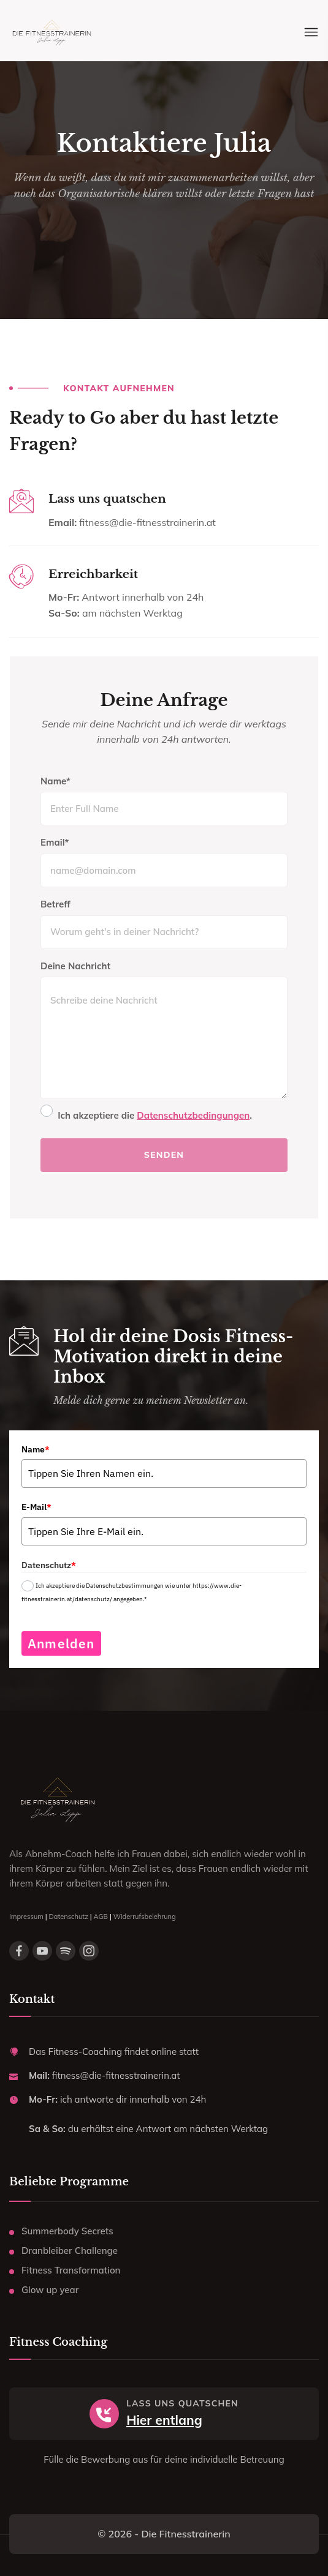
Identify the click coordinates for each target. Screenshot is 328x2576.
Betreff (55, 904)
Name (35, 1449)
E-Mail (36, 1506)
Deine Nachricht (75, 966)
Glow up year (49, 2290)
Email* (54, 842)
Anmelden (61, 1643)
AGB (101, 1916)
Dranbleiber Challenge (69, 2250)
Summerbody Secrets (67, 2231)
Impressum (26, 1916)
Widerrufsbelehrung (144, 1916)
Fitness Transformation (71, 2270)
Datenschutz (68, 1916)
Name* (55, 781)
